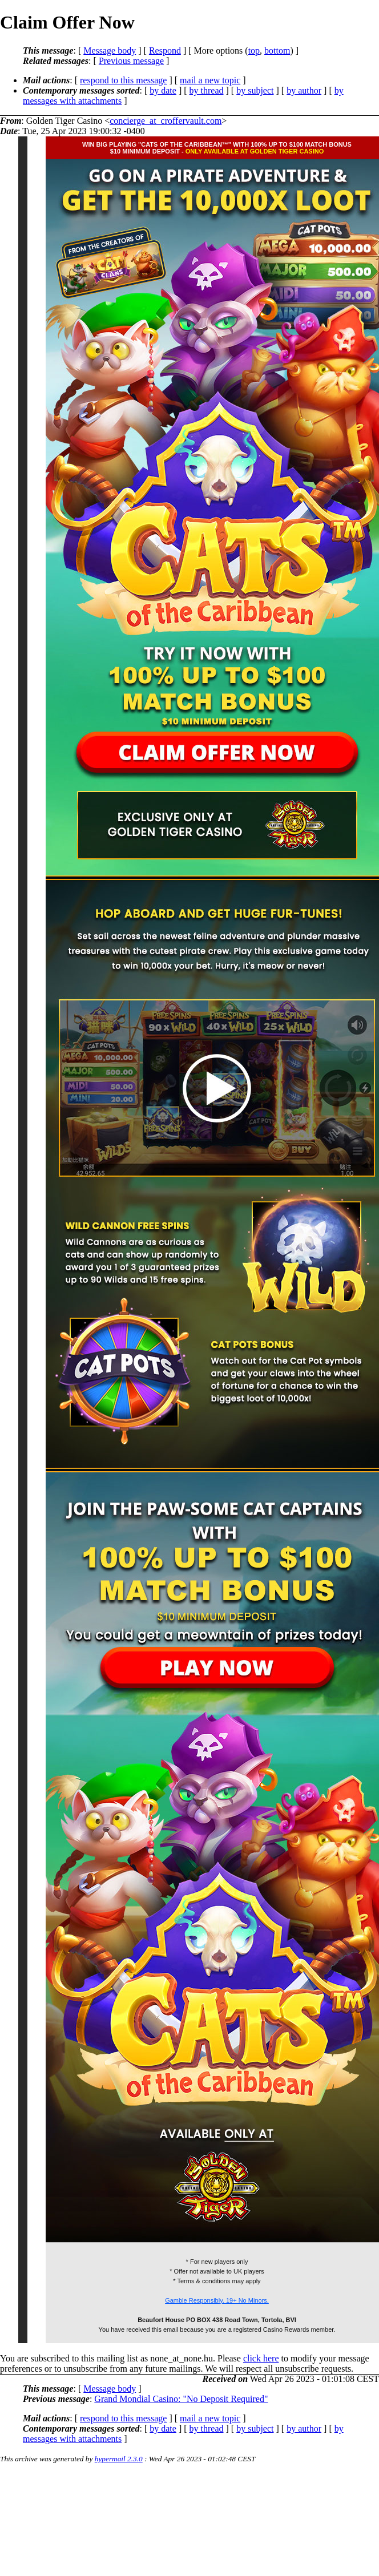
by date (163, 90)
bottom (277, 50)
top (254, 50)
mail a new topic (210, 80)
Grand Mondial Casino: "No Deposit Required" (181, 2399)
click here (261, 2358)
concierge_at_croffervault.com (165, 121)
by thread (207, 90)
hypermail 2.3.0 (119, 2458)
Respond (165, 50)
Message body (109, 50)
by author (304, 90)
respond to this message (123, 80)
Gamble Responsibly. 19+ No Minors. (217, 2300)
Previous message (131, 61)
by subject (254, 90)
